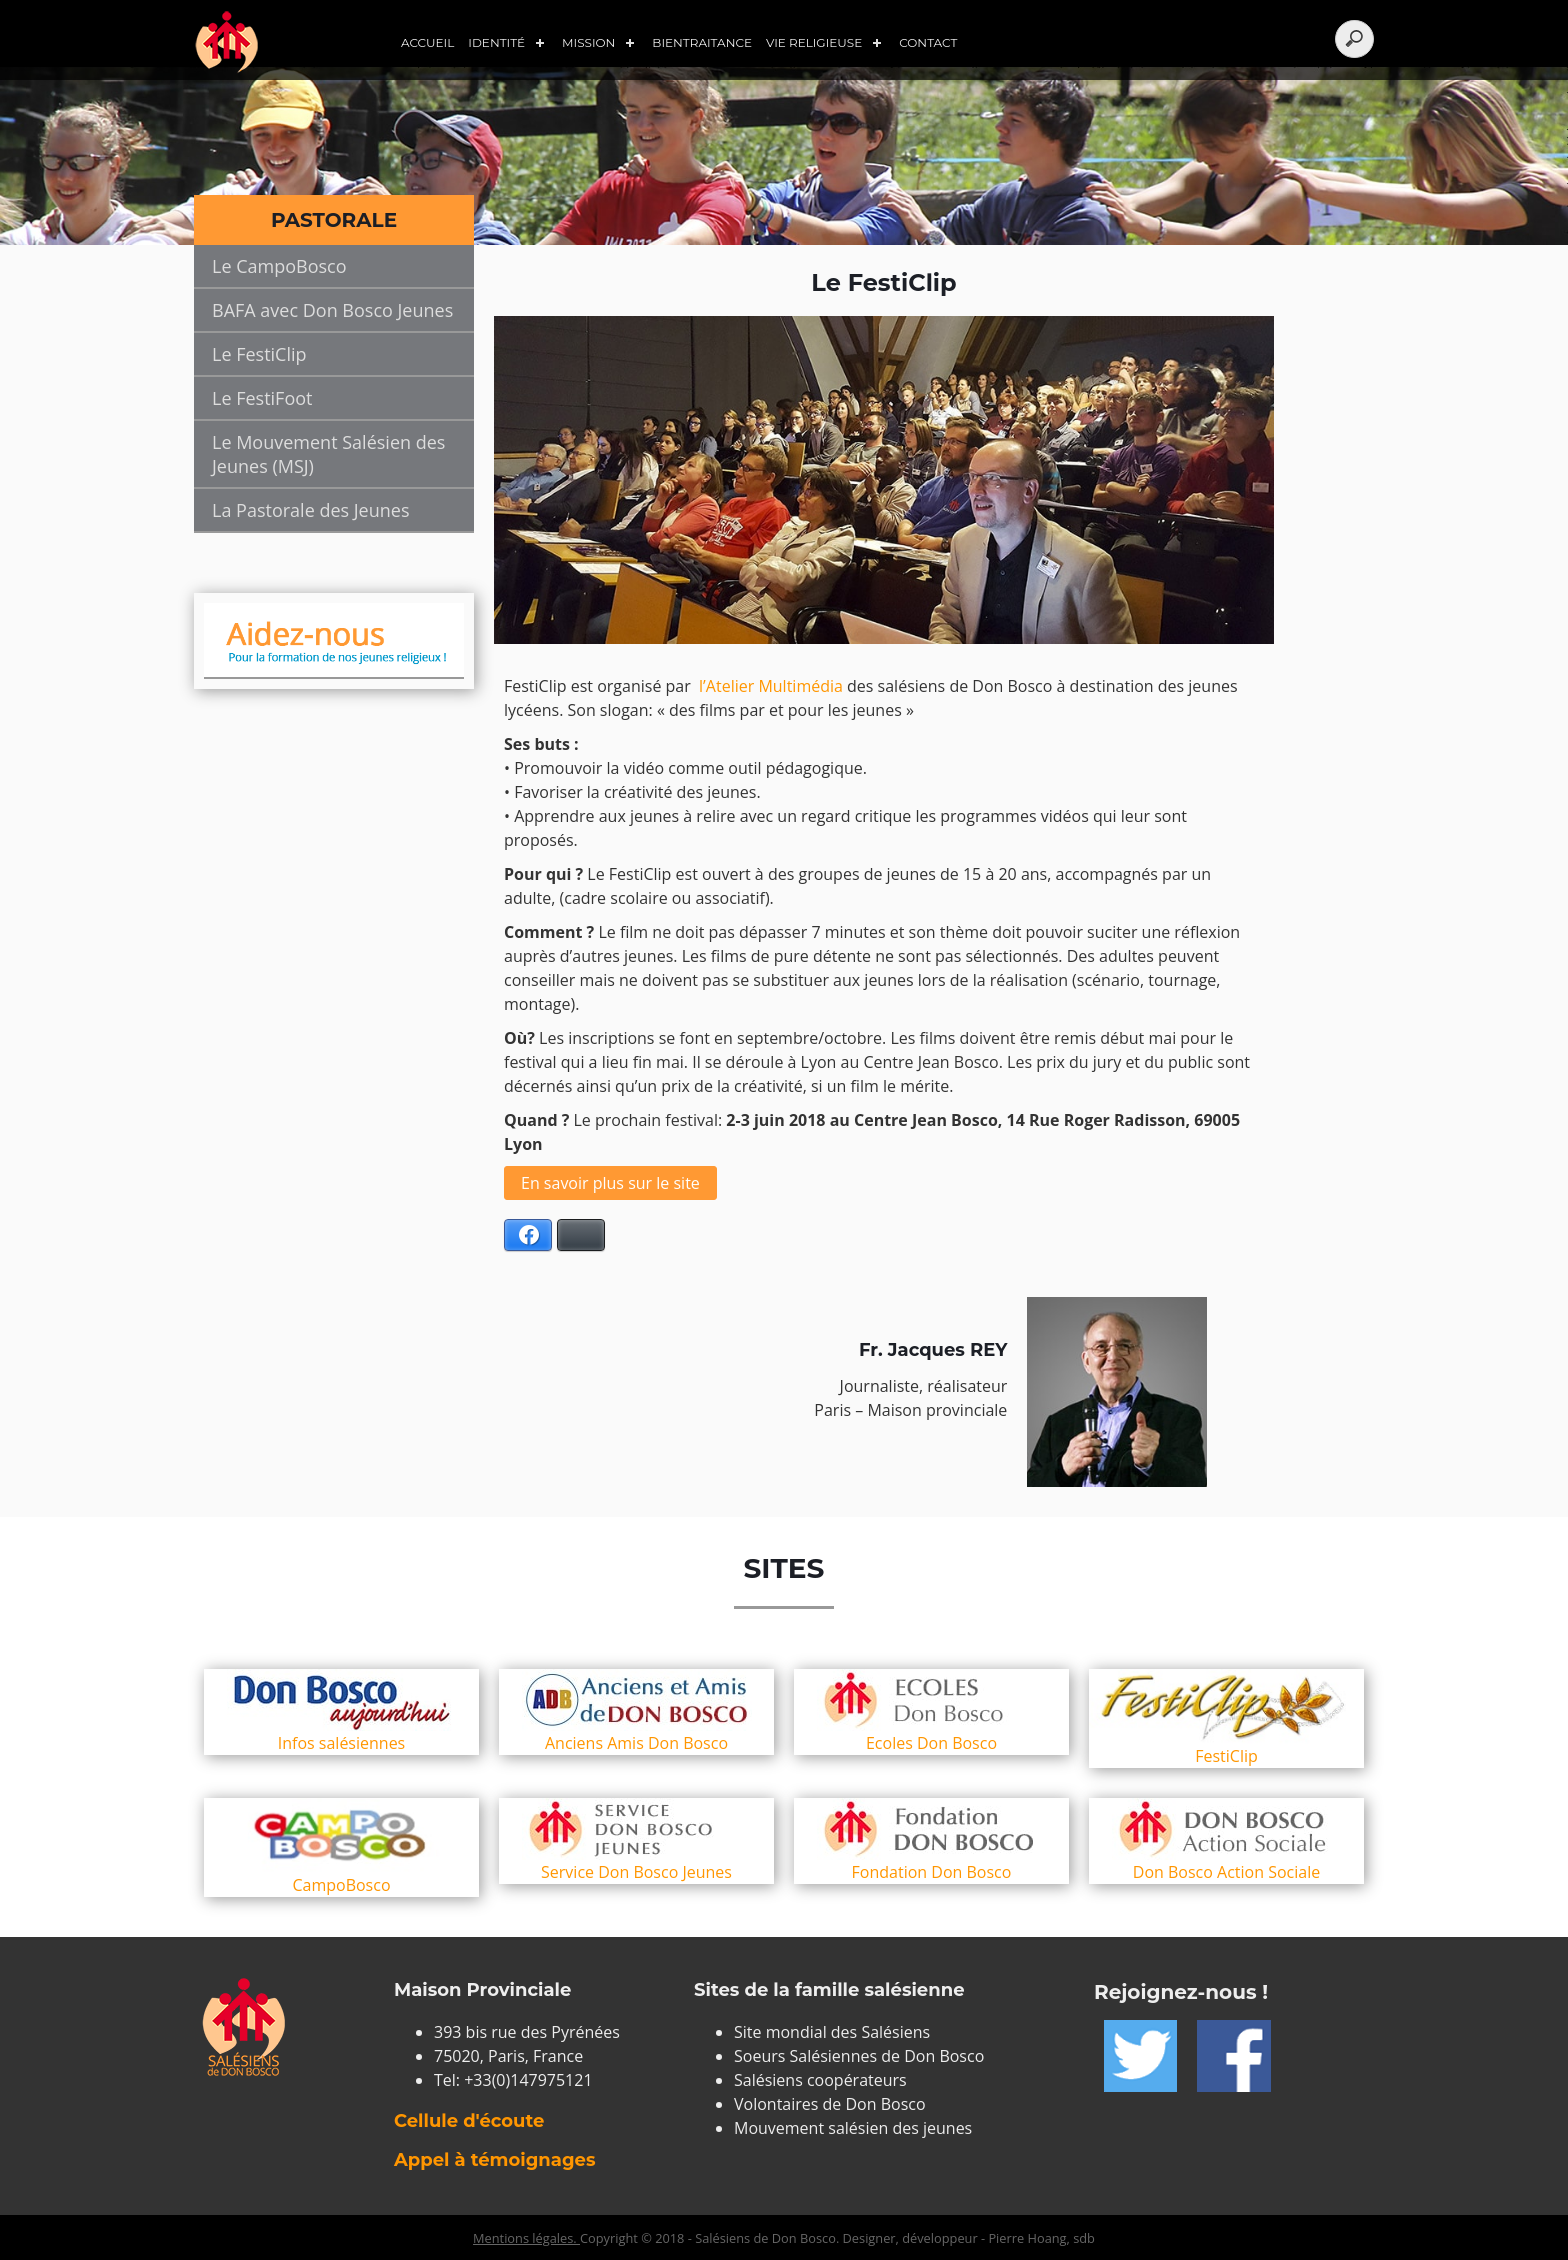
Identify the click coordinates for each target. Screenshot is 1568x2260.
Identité (496, 42)
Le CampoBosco (279, 266)
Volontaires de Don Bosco (830, 2104)
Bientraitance (702, 42)
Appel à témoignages (494, 2160)
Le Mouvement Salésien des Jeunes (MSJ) (328, 454)
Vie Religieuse (814, 42)
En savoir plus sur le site (610, 1183)
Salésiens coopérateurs (820, 2080)
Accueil (427, 42)
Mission (588, 42)
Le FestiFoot (262, 398)
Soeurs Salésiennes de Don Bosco (859, 2056)
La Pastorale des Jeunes (311, 510)
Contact (928, 42)
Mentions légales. (526, 2238)
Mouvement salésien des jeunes (853, 2128)
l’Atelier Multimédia (771, 686)
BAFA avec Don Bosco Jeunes (332, 310)
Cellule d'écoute (469, 2121)
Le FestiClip (259, 354)
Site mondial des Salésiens (832, 2032)
